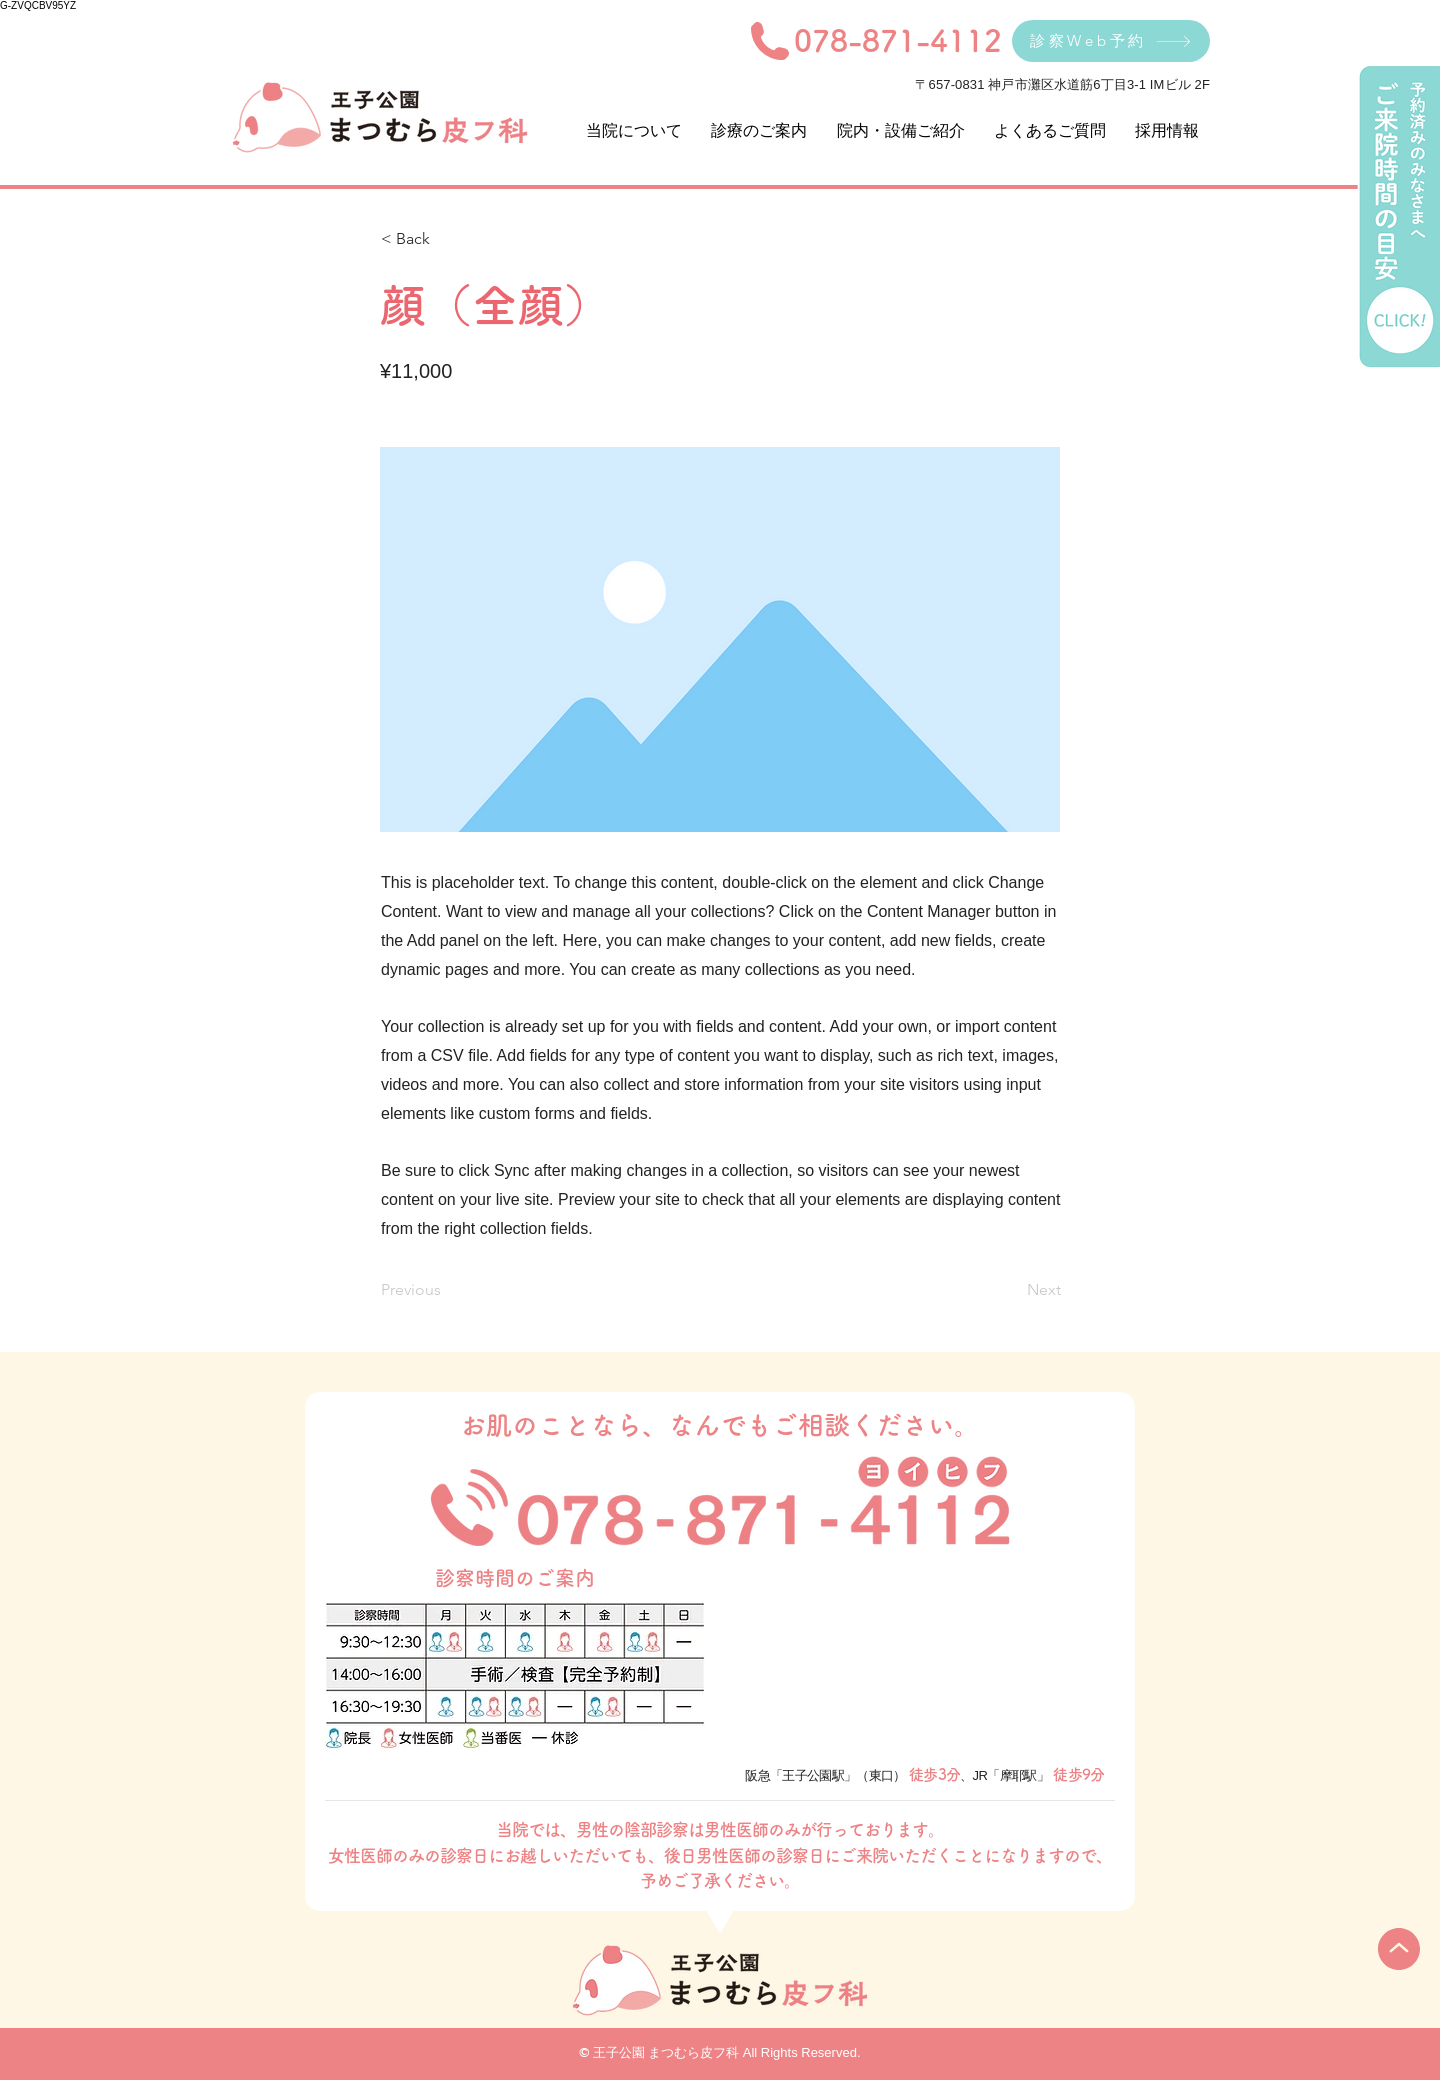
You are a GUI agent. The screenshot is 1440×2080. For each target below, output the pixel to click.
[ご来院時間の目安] (1398, 217)
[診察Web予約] (1111, 41)
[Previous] (447, 1290)
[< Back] (447, 239)
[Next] (1011, 1290)
